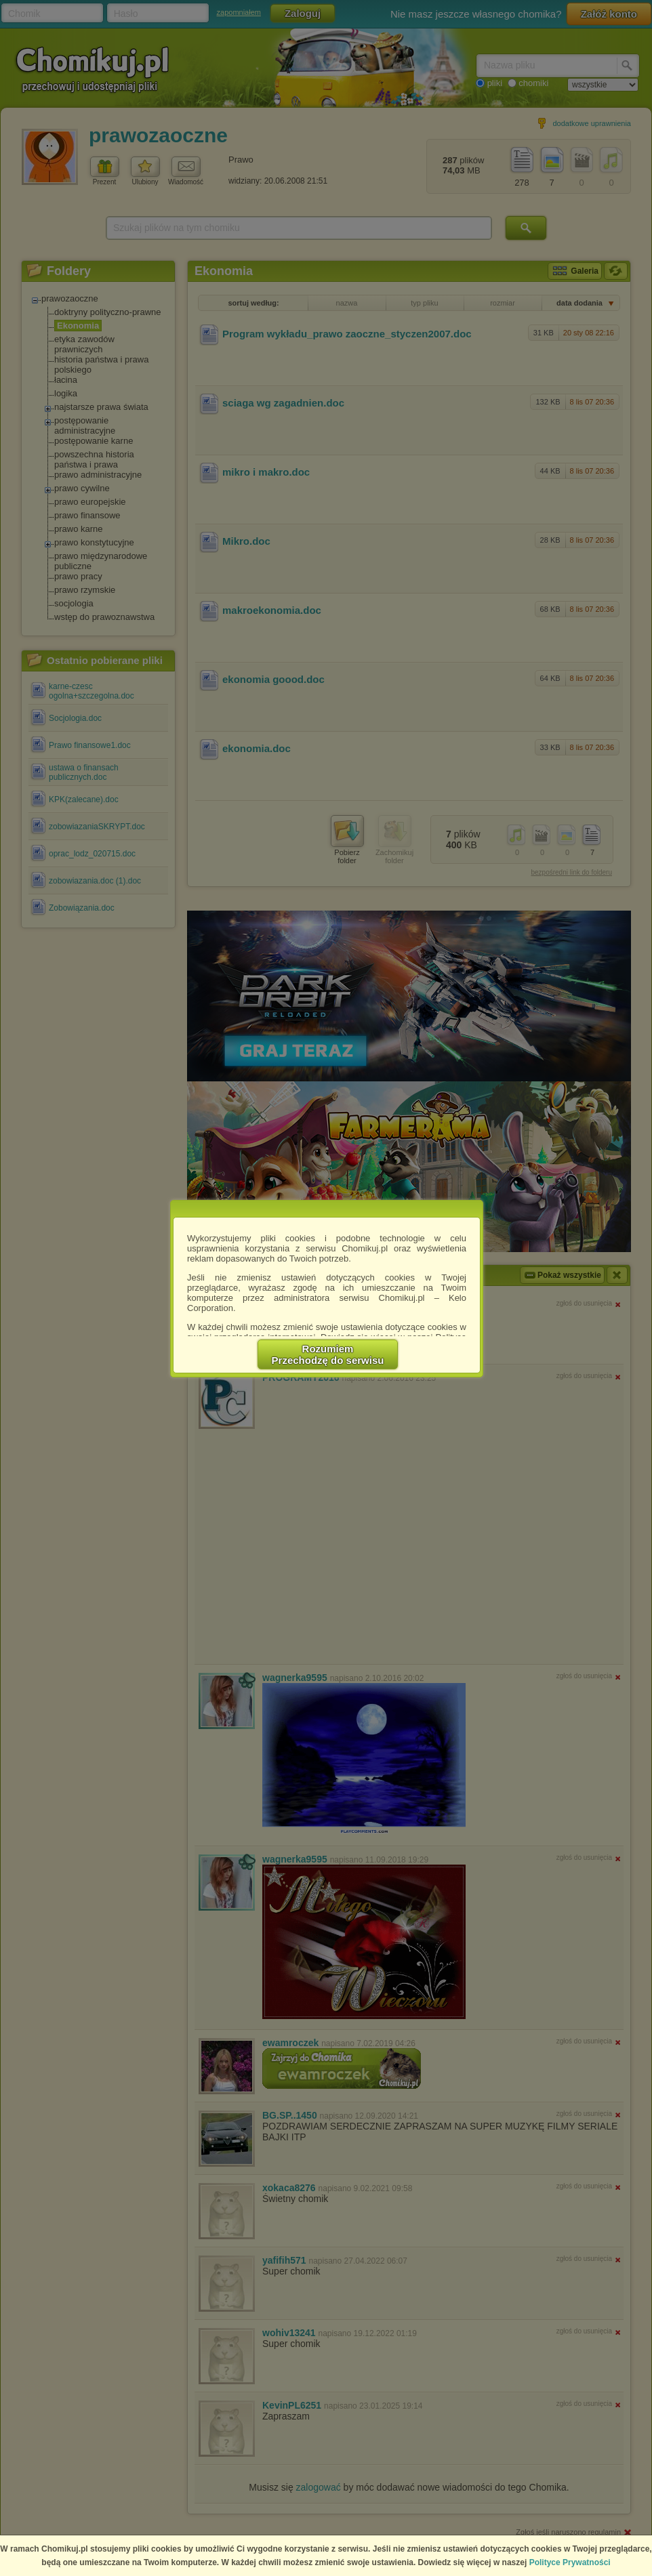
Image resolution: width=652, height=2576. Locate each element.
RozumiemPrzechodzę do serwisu (328, 1354)
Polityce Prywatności (570, 2562)
